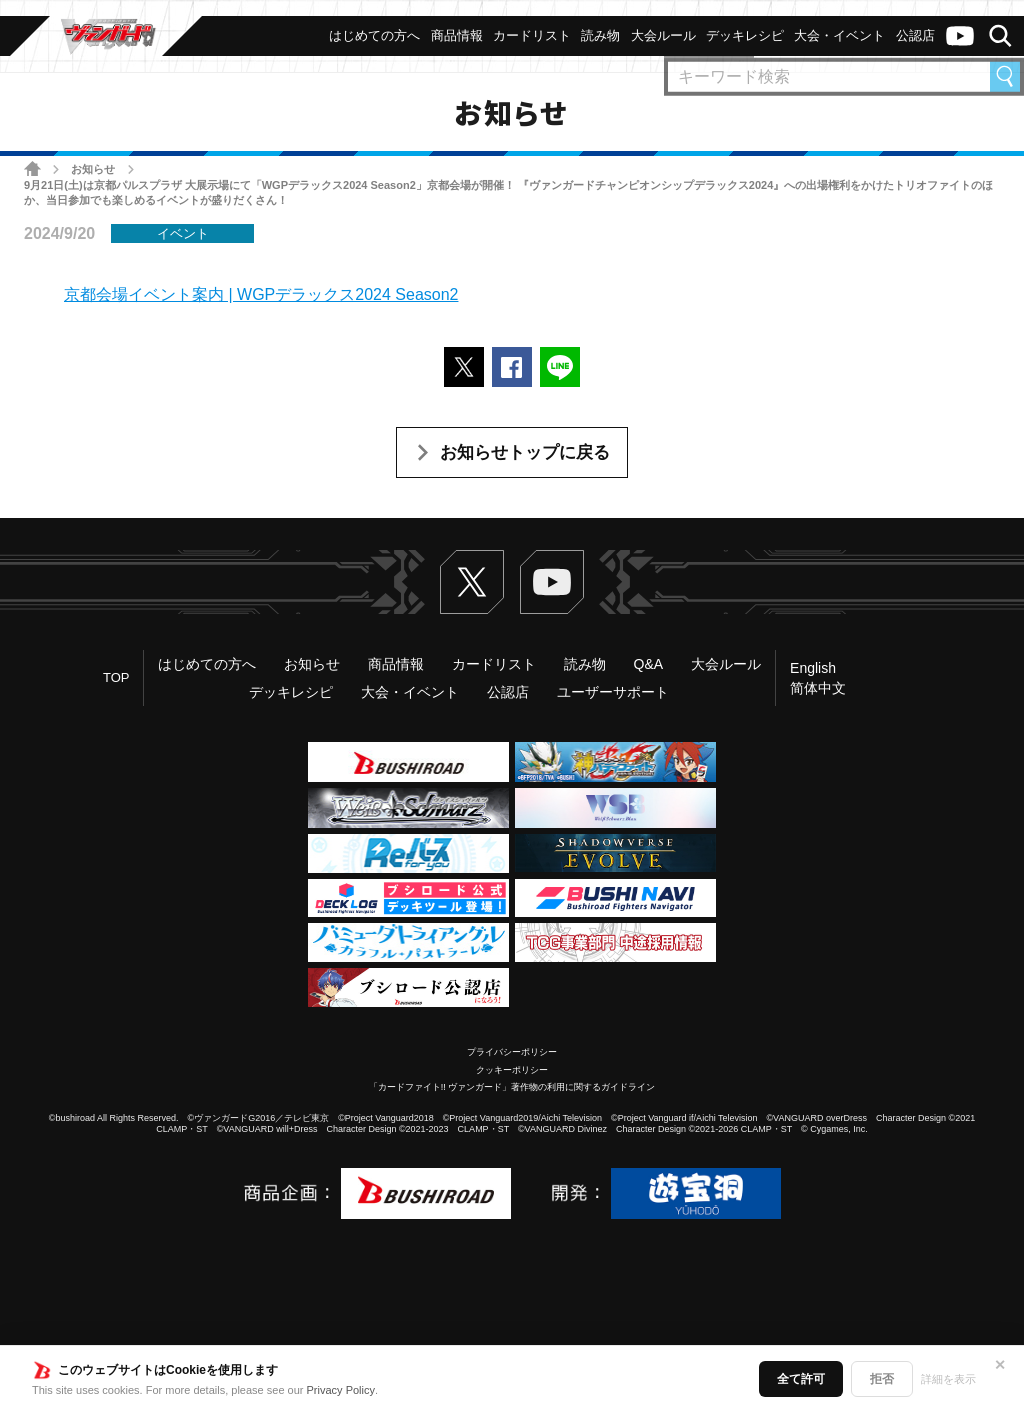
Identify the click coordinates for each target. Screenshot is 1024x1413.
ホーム (32, 168)
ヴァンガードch (960, 36)
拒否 (882, 1379)
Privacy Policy (341, 1390)
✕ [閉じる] (1000, 1365)
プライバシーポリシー (512, 1052)
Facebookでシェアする (512, 367)
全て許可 (801, 1379)
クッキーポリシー (512, 1070)
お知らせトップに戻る (525, 452)
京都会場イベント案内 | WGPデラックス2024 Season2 (261, 294)
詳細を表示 (948, 1379)
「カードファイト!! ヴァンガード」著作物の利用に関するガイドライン (512, 1087)
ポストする (464, 367)
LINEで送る (560, 367)
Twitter (472, 582)
